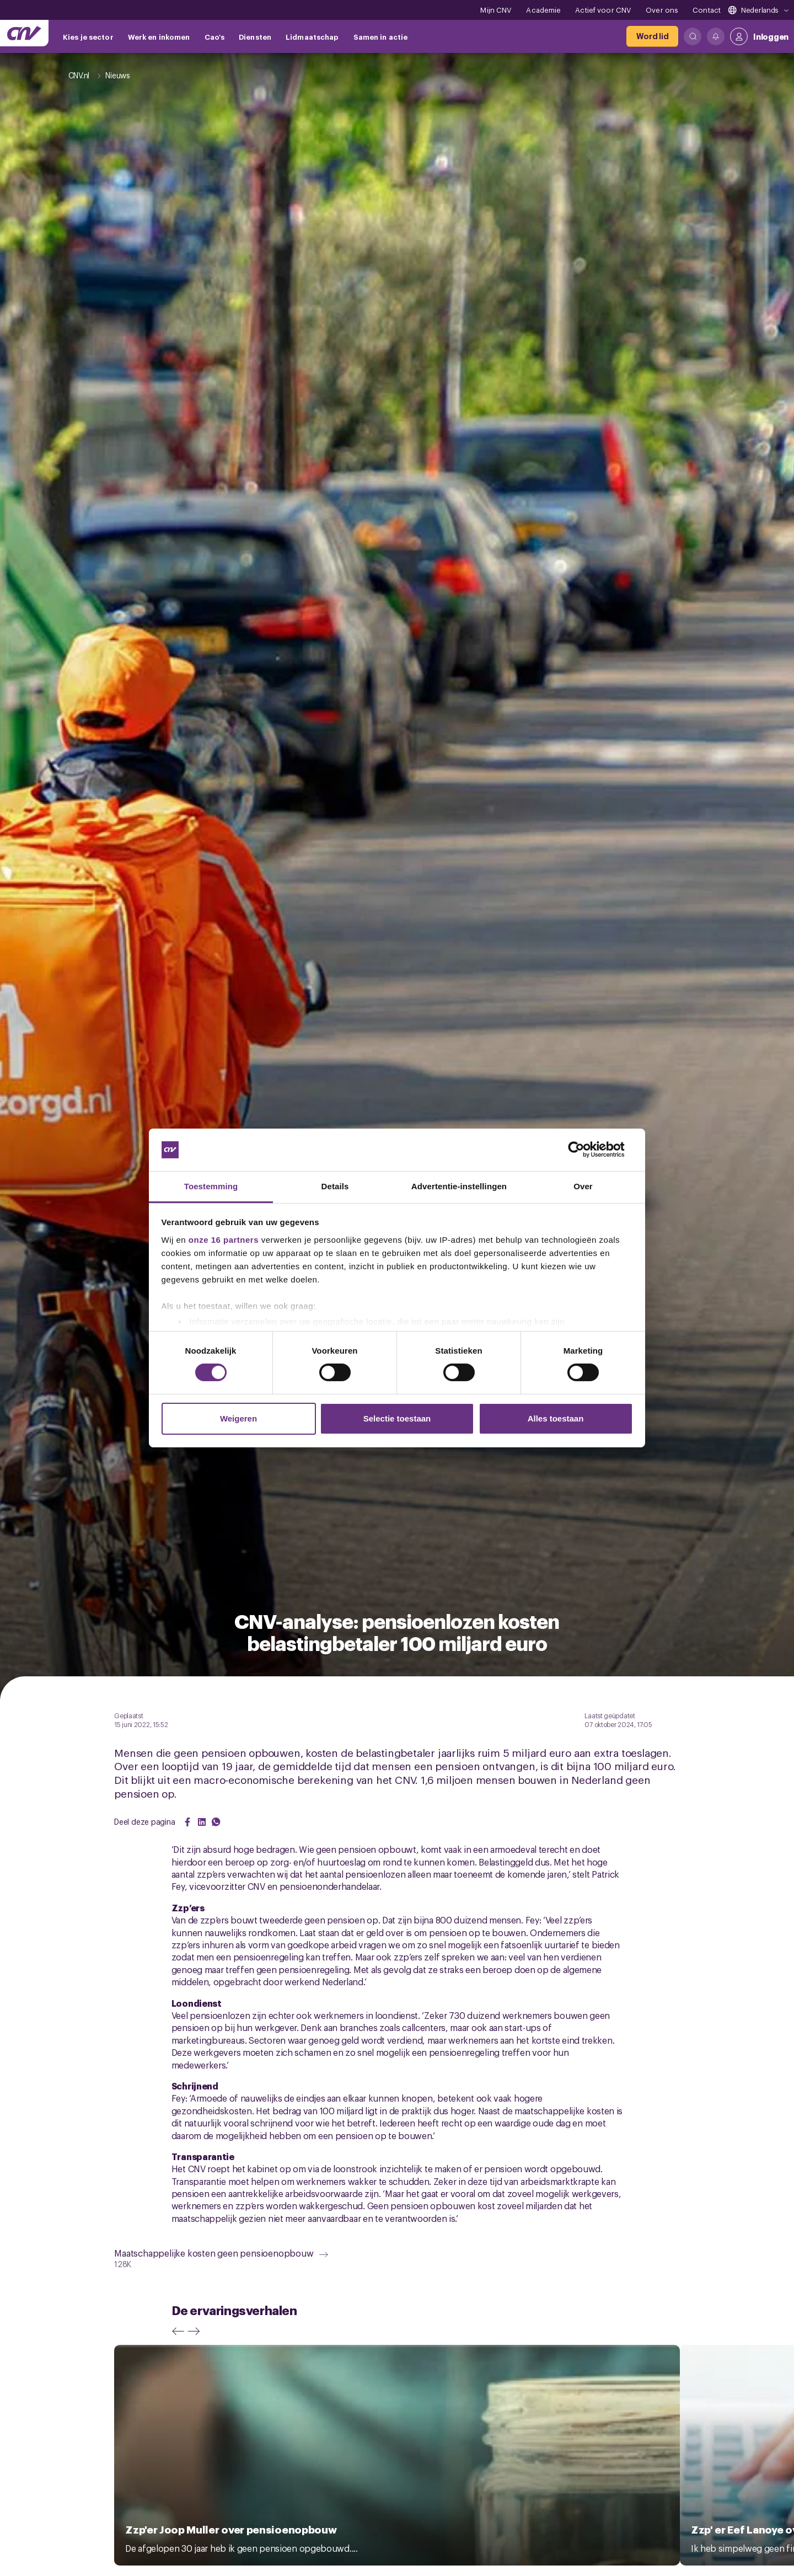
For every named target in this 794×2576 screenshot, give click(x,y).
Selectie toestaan (397, 1418)
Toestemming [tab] (211, 1186)
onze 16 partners (224, 1239)
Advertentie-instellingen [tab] (459, 1186)
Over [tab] (583, 1186)
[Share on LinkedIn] (201, 1822)
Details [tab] (335, 1186)
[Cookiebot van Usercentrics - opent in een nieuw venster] (585, 1149)
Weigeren (238, 1418)
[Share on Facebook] (187, 1822)
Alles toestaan (556, 1418)
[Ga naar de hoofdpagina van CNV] (24, 33)
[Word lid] (652, 36)
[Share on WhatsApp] (216, 1822)
